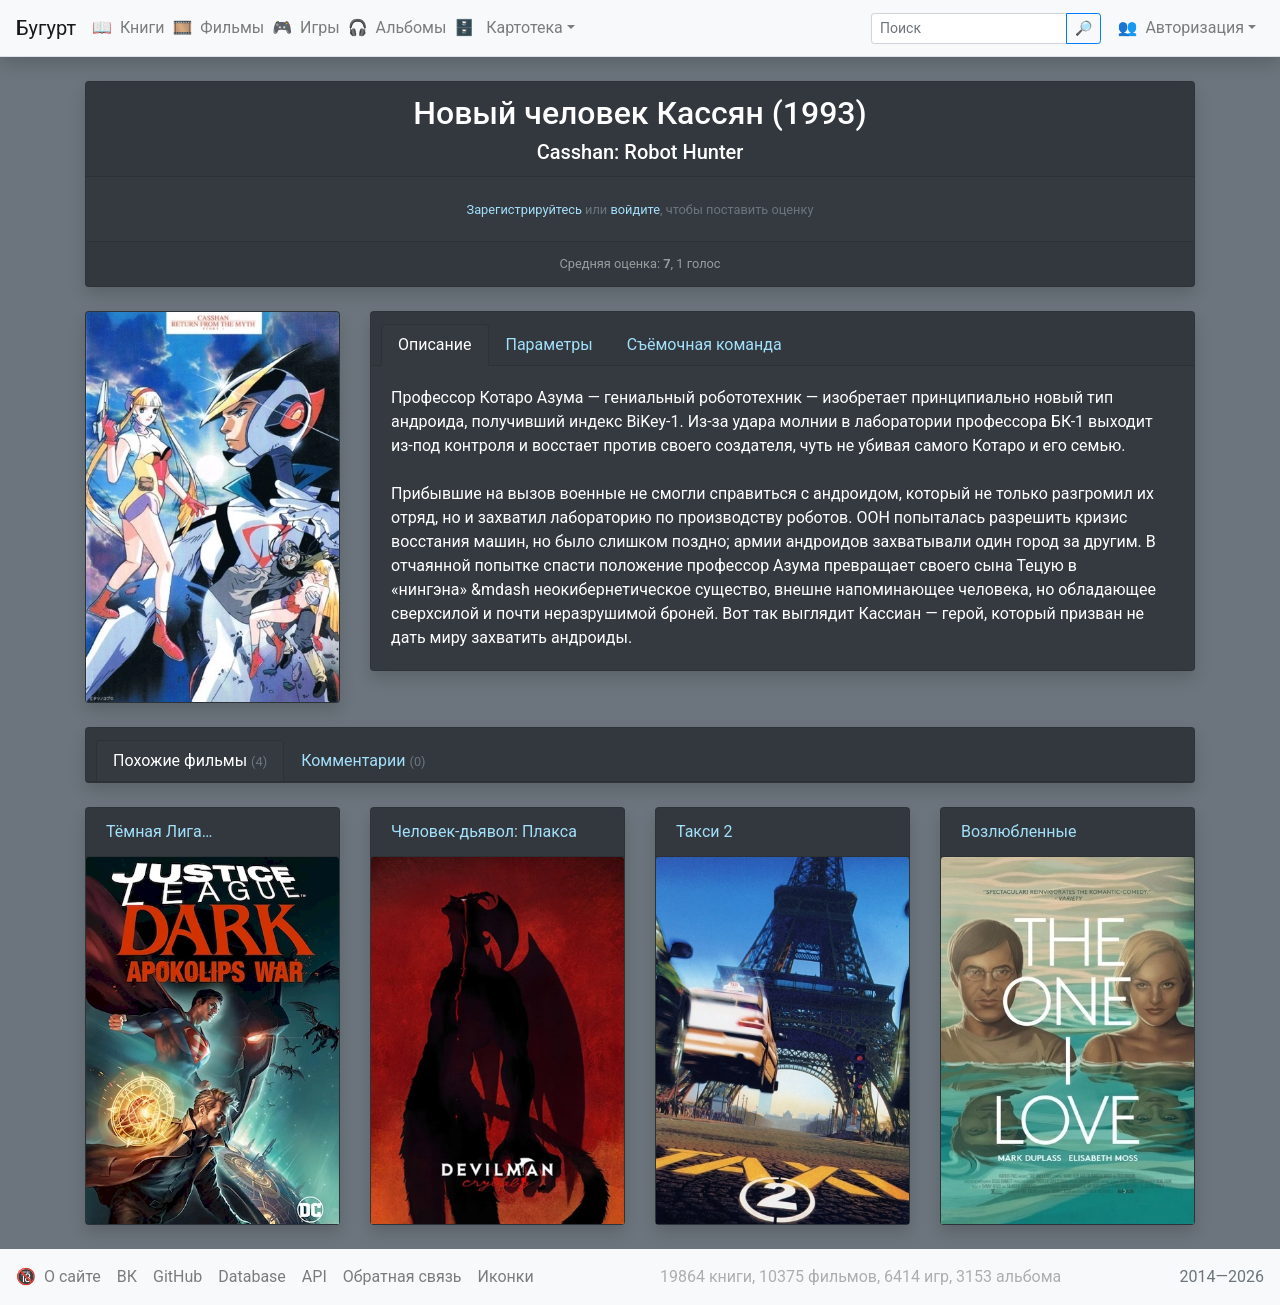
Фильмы (232, 27)
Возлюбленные (1018, 831)
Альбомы (411, 27)
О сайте (72, 1276)
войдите (635, 209)
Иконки (506, 1276)
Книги (142, 27)
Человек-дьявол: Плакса (484, 831)
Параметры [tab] (549, 344)
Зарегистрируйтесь (524, 209)
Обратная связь (402, 1276)
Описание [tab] (435, 344)
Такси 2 (704, 831)
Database (252, 1276)
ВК (127, 1276)
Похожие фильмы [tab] (190, 760)
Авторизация (1194, 27)
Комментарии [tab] (363, 760)
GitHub (177, 1276)
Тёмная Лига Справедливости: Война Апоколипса (196, 833)
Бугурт (46, 28)
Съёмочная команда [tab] (704, 344)
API (314, 1276)
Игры (320, 27)
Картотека (524, 27)
